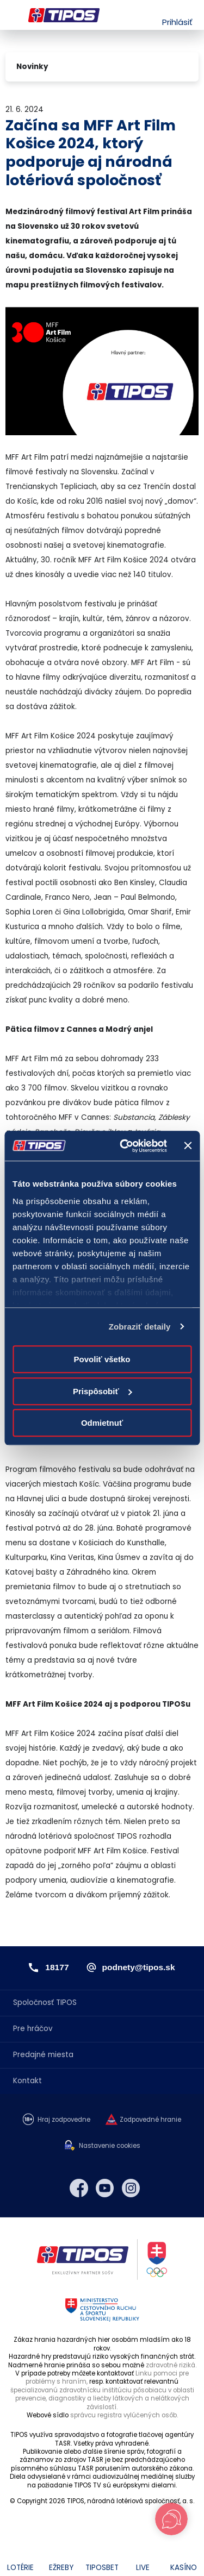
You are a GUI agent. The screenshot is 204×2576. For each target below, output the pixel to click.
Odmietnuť (102, 1422)
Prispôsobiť (102, 1391)
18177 (57, 1967)
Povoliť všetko (102, 1359)
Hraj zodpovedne (64, 2120)
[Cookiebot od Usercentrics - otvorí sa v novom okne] (124, 1146)
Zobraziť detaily (140, 1326)
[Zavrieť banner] (187, 1146)
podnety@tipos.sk (138, 1967)
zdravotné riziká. (171, 2365)
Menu (12, 15)
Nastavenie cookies (109, 2146)
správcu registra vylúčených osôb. (124, 2415)
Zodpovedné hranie (150, 2120)
